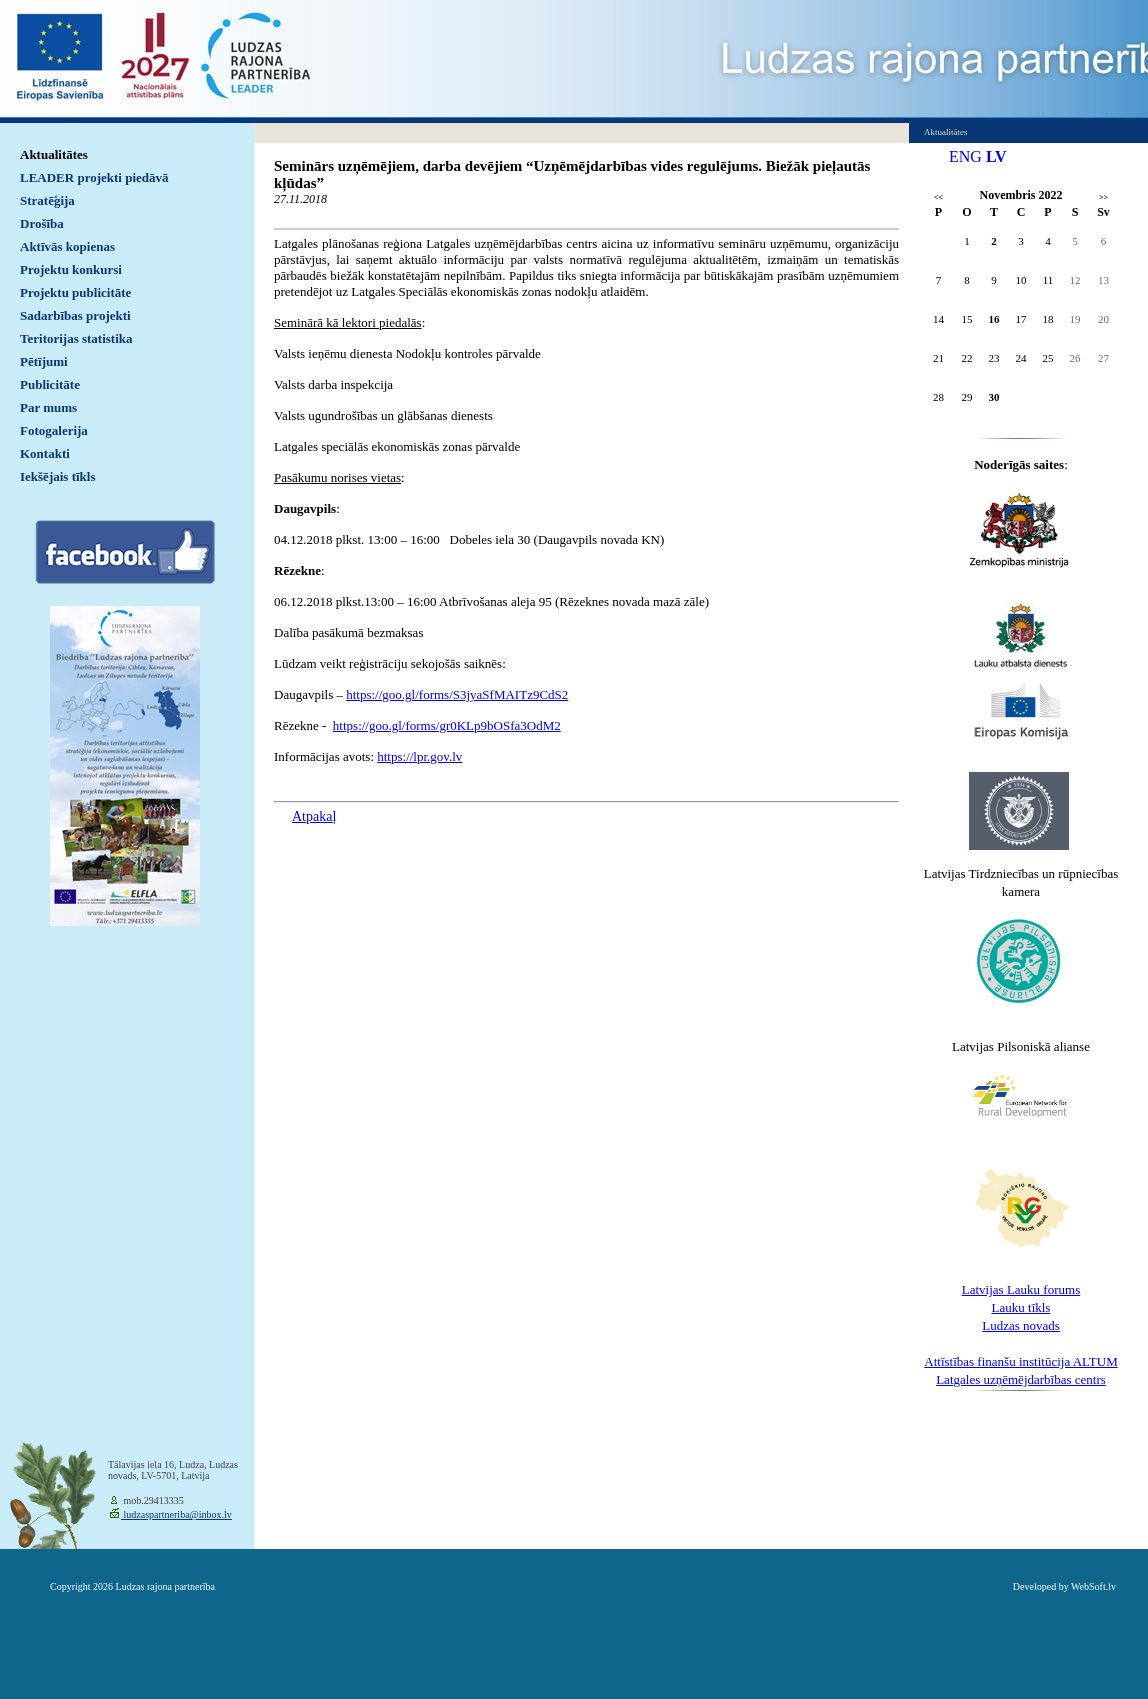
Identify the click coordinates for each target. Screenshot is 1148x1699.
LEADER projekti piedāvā (94, 177)
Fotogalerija (54, 430)
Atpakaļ (314, 816)
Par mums (48, 407)
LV (996, 156)
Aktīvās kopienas (67, 246)
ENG (965, 156)
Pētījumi (44, 361)
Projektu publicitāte (75, 292)
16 (994, 319)
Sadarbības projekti (75, 315)
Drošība (42, 223)
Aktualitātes (54, 154)
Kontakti (45, 453)
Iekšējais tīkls (57, 476)
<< (938, 197)
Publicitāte (50, 384)
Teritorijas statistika (76, 338)
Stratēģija (47, 200)
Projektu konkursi (71, 269)
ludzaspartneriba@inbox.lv (176, 1514)
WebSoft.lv (1093, 1586)
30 (994, 397)
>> (1103, 197)
